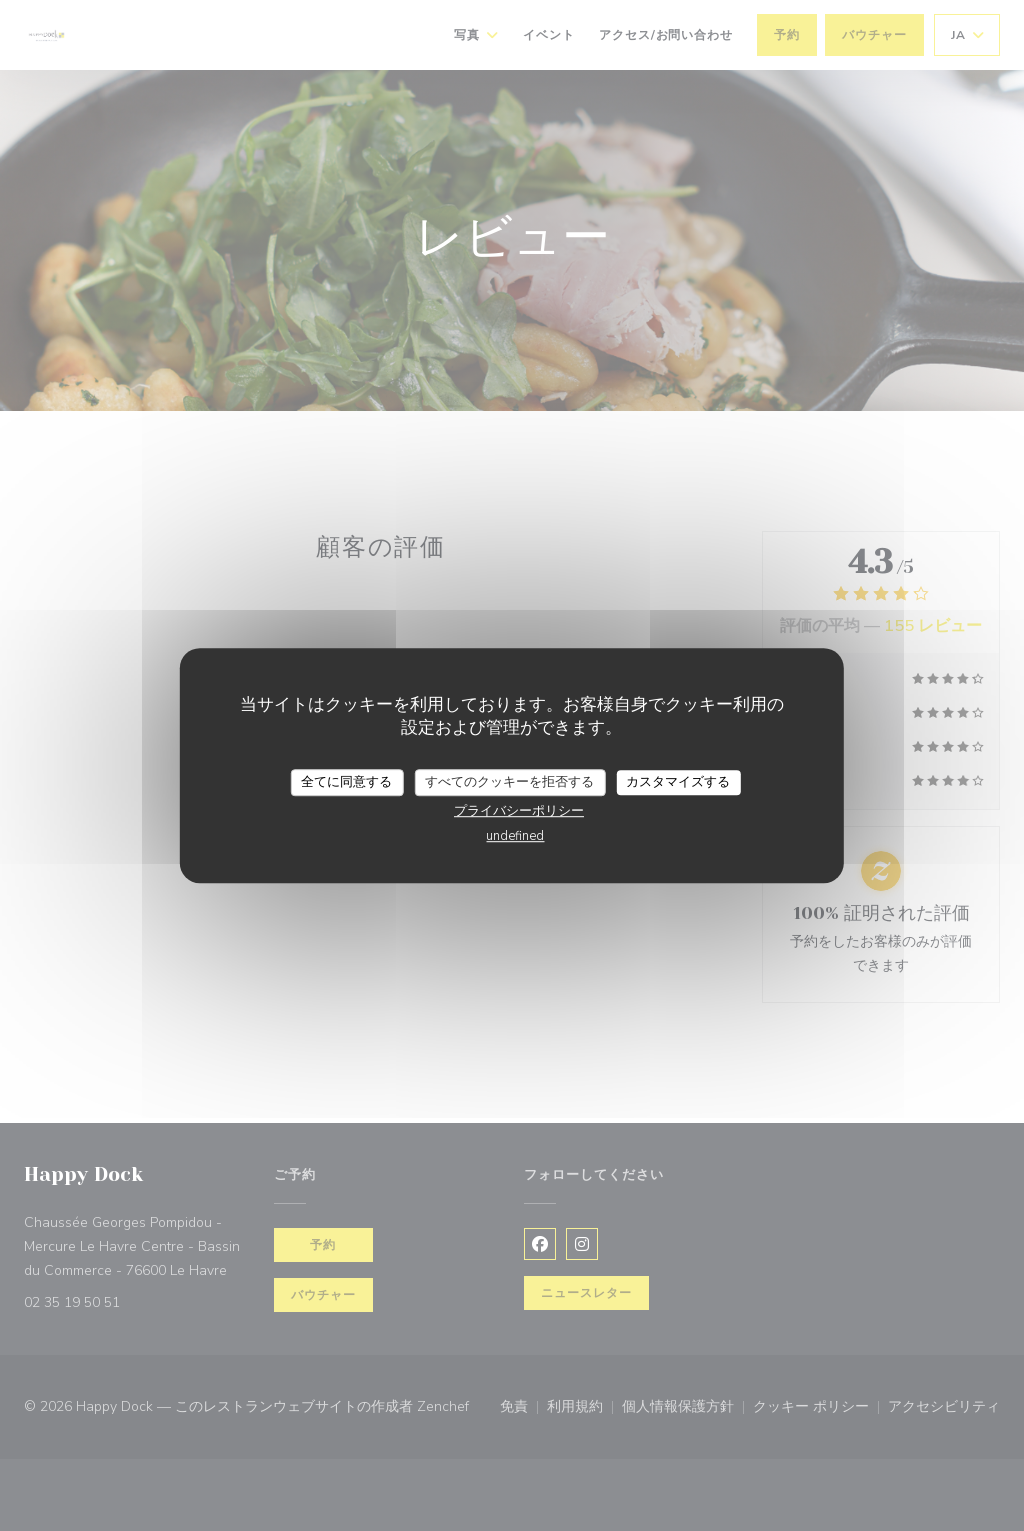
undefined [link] (515, 836)
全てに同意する (346, 782)
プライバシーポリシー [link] (519, 811)
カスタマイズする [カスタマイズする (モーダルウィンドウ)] (678, 782)
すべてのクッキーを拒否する (509, 782)
